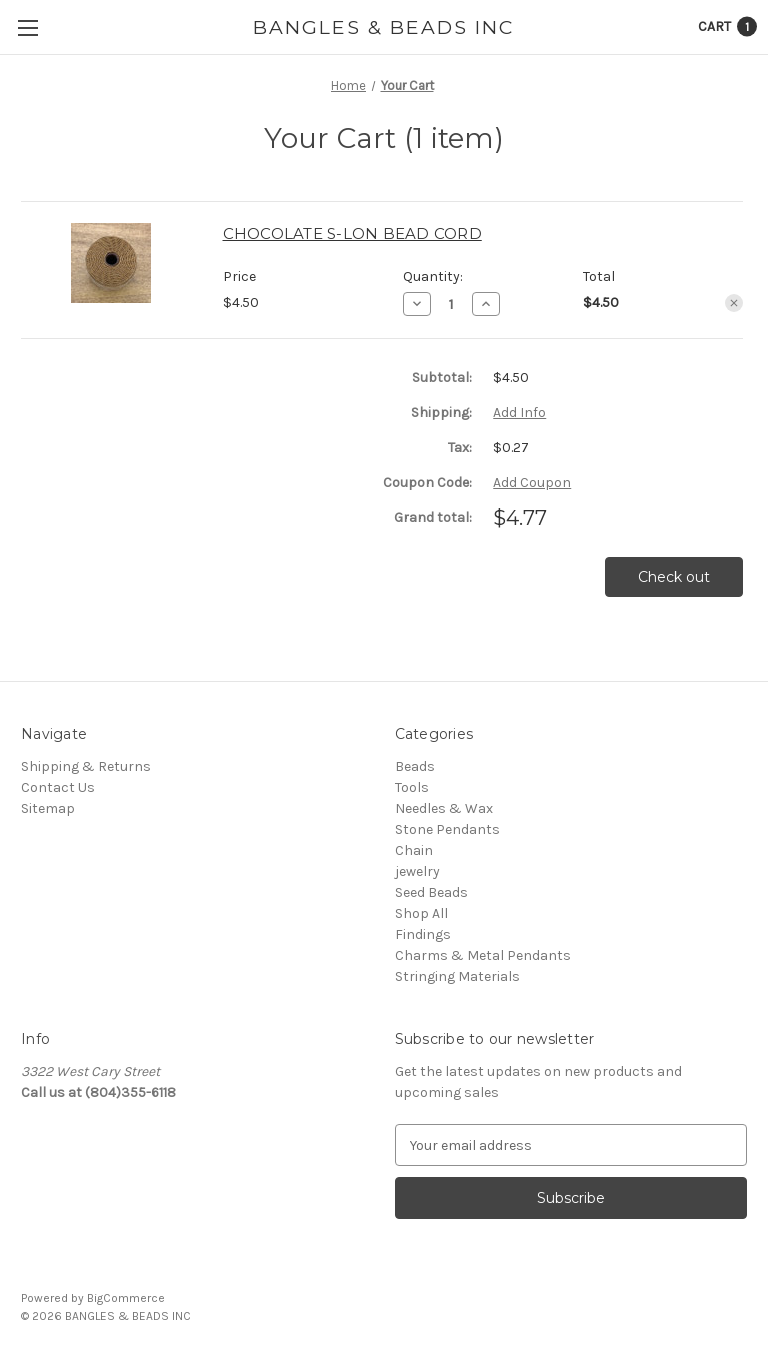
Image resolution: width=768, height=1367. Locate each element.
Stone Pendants (447, 829)
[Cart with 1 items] (727, 26)
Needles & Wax (444, 808)
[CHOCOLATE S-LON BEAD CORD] (451, 304)
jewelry (417, 871)
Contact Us (58, 787)
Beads (415, 766)
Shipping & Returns (86, 766)
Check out (674, 577)
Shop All (421, 913)
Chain (414, 850)
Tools (412, 787)
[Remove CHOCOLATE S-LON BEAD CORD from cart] (734, 303)
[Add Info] (519, 412)
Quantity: (433, 276)
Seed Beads (431, 892)
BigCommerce (126, 1298)
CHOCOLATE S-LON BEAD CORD (352, 233)
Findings (423, 934)
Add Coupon (532, 482)
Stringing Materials (457, 976)
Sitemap (48, 808)
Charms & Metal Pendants (483, 955)
